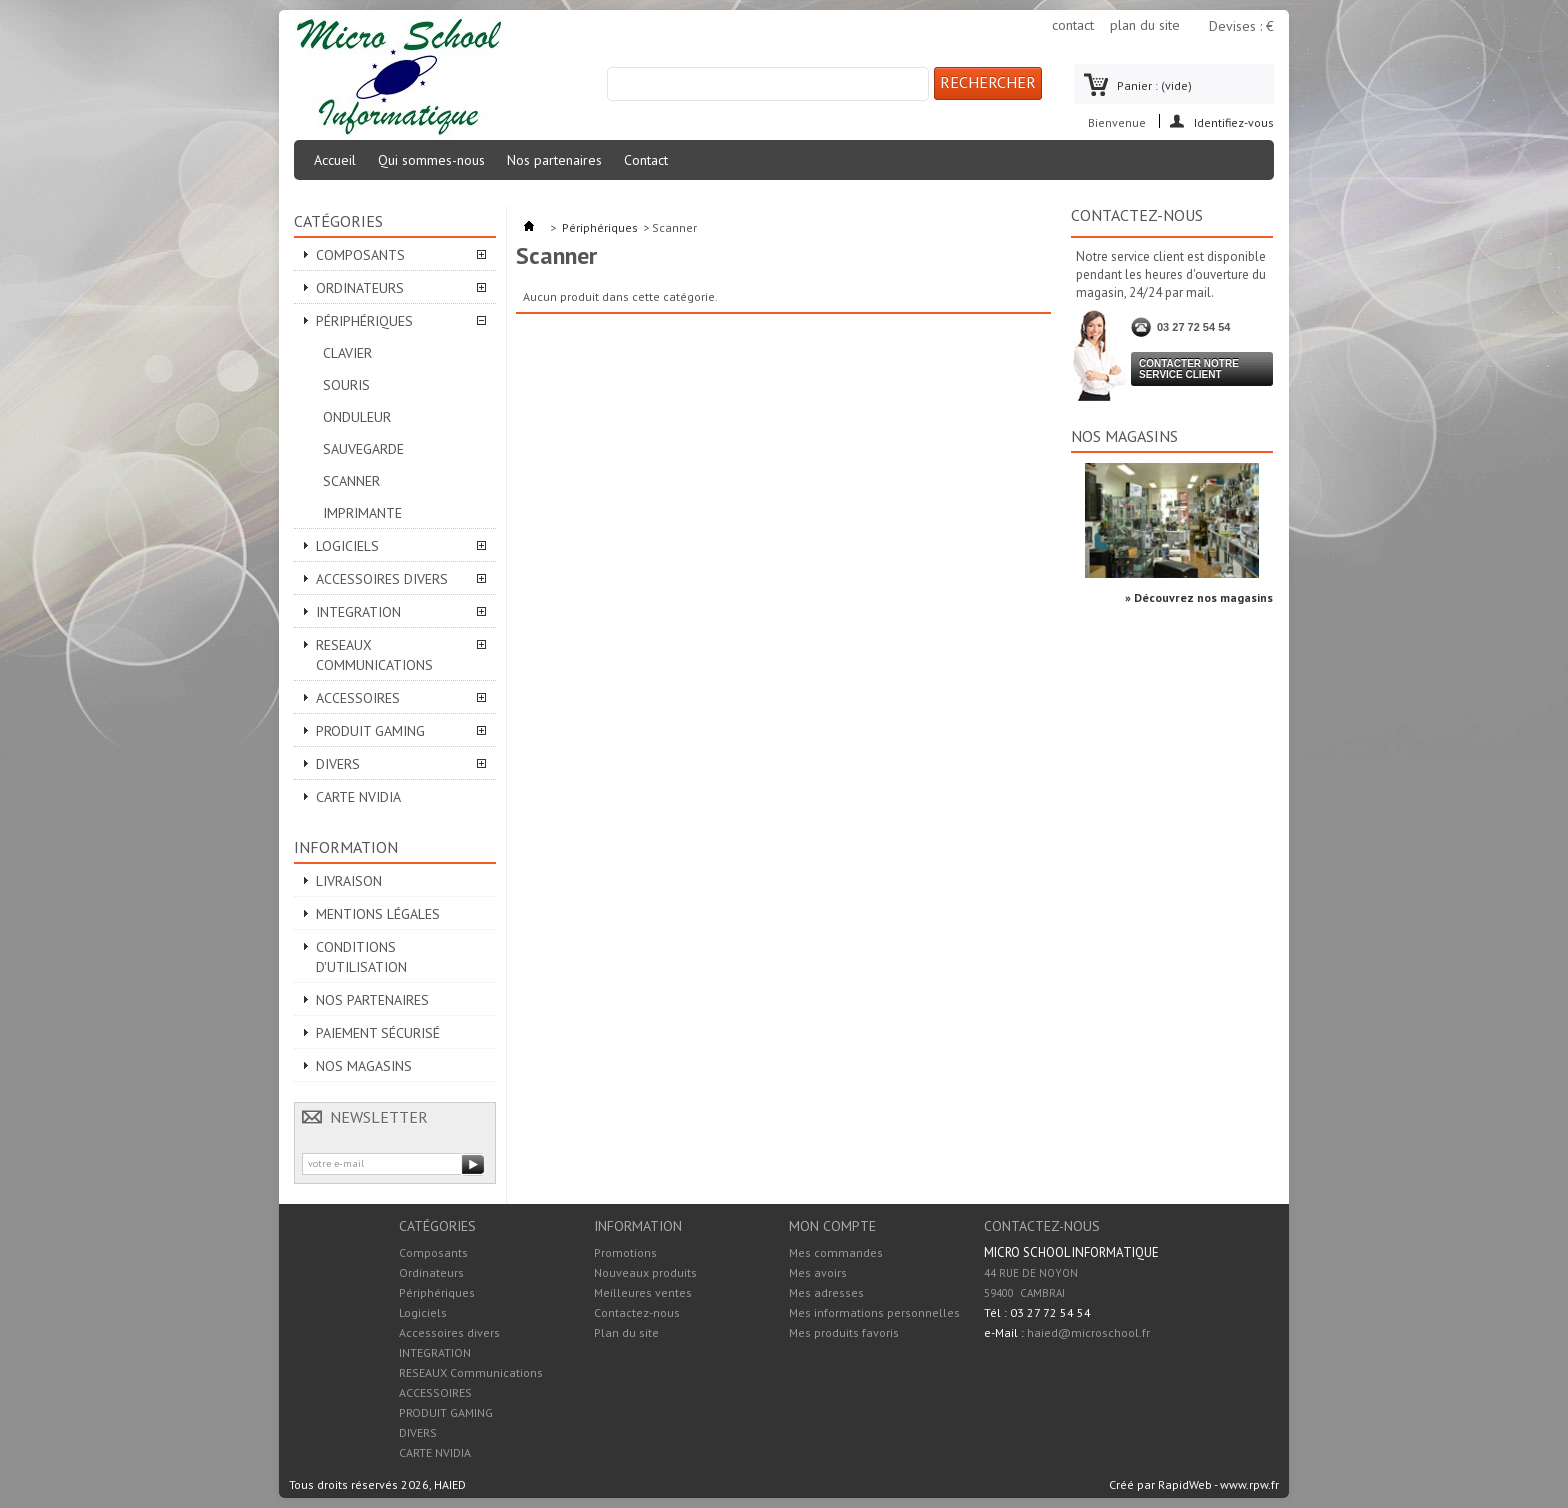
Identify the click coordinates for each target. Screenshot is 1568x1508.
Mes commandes (836, 1253)
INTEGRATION (358, 612)
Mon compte (832, 1226)
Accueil (335, 160)
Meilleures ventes (643, 1292)
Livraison (349, 881)
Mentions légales (378, 914)
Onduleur (357, 417)
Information (346, 847)
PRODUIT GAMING (370, 731)
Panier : (1154, 85)
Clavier (347, 353)
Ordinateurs (360, 288)
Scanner (351, 481)
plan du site (1145, 25)
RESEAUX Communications (374, 655)
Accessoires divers (382, 579)
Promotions (625, 1252)
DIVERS (338, 764)
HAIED (450, 1484)
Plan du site (626, 1332)
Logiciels (347, 546)
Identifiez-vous (1234, 121)
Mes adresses (826, 1293)
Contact (646, 160)
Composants (360, 255)
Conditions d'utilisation (361, 957)
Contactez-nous (637, 1312)
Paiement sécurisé (378, 1033)
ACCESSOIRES (358, 698)
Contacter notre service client (1189, 369)
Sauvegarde (363, 449)
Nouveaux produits (645, 1272)
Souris (346, 385)
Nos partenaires (554, 160)
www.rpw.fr (1249, 1484)
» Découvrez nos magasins (1199, 597)
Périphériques (364, 321)
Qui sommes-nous (431, 160)
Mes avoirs (818, 1273)
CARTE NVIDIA (358, 797)
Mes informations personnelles (874, 1313)
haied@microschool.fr (1088, 1332)
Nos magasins (364, 1066)
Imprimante (362, 513)
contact (1073, 25)
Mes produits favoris (844, 1333)
